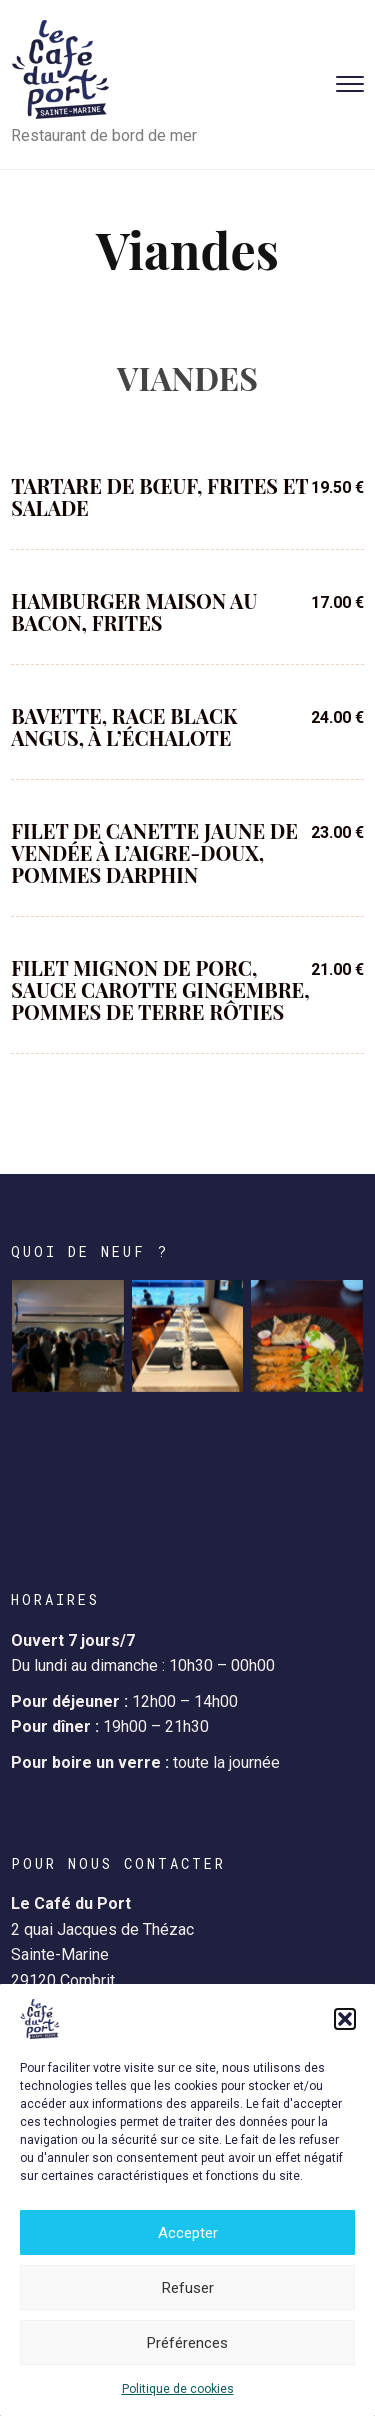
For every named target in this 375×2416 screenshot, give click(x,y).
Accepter (188, 2233)
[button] (345, 2019)
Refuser (188, 2288)
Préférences (187, 2343)
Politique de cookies (178, 2389)
